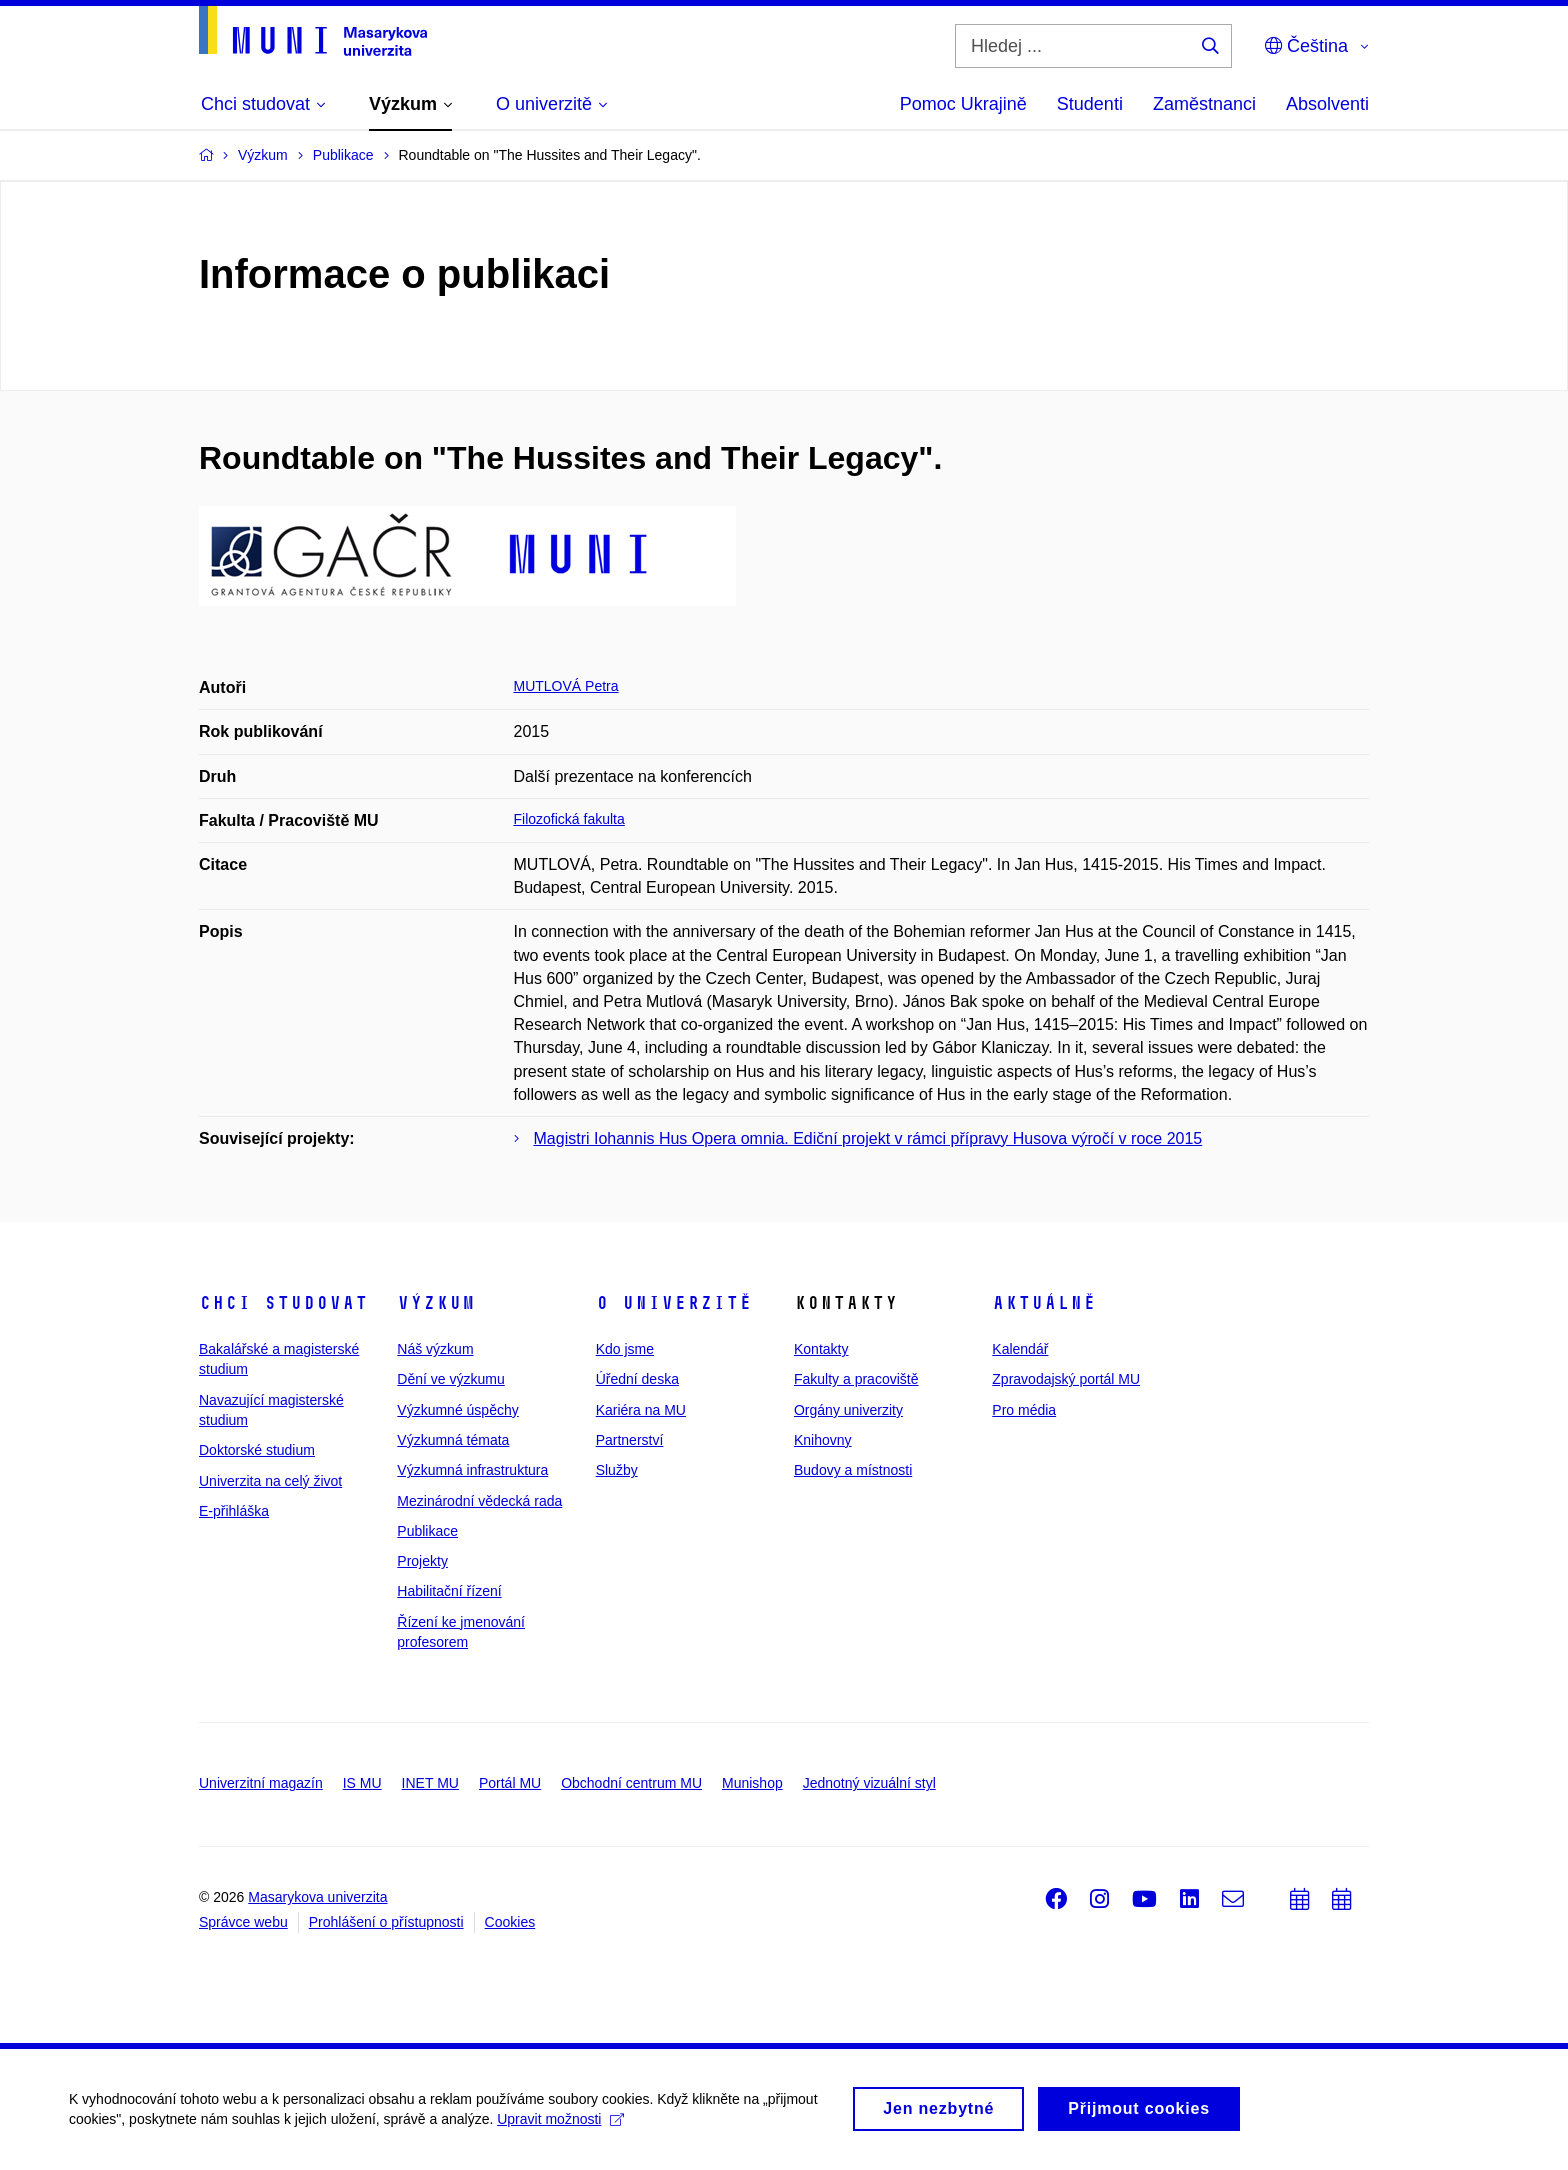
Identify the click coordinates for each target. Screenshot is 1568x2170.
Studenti (1090, 104)
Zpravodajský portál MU (1066, 1379)
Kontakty (821, 1349)
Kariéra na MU (641, 1410)
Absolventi (1327, 104)
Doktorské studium (257, 1450)
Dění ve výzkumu (450, 1379)
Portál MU (510, 1783)
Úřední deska (637, 1379)
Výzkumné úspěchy (457, 1410)
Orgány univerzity (848, 1410)
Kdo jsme (625, 1349)
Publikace (427, 1531)
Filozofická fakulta (569, 819)
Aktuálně (1044, 1303)
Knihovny (823, 1440)
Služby (617, 1470)
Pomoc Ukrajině (963, 104)
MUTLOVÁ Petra (566, 686)
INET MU (430, 1783)
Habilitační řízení (449, 1591)
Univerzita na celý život (270, 1481)
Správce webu (243, 1922)
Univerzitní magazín (261, 1783)
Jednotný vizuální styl (869, 1783)
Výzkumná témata (453, 1440)
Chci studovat (283, 1303)
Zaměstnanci (1204, 104)
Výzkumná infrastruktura (472, 1470)
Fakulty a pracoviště (856, 1379)
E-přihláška (234, 1511)
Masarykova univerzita (317, 1897)
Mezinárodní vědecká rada (479, 1501)
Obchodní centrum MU (631, 1783)
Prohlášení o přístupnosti (386, 1922)
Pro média (1024, 1410)
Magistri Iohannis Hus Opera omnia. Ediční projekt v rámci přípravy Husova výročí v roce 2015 (868, 1138)
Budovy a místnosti (853, 1470)
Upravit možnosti (561, 2125)
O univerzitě (674, 1303)
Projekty (422, 1561)
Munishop (752, 1783)
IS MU (362, 1783)
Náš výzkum (435, 1349)
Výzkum (436, 1303)
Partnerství (630, 1440)
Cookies (510, 1922)
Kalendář (1020, 1349)
